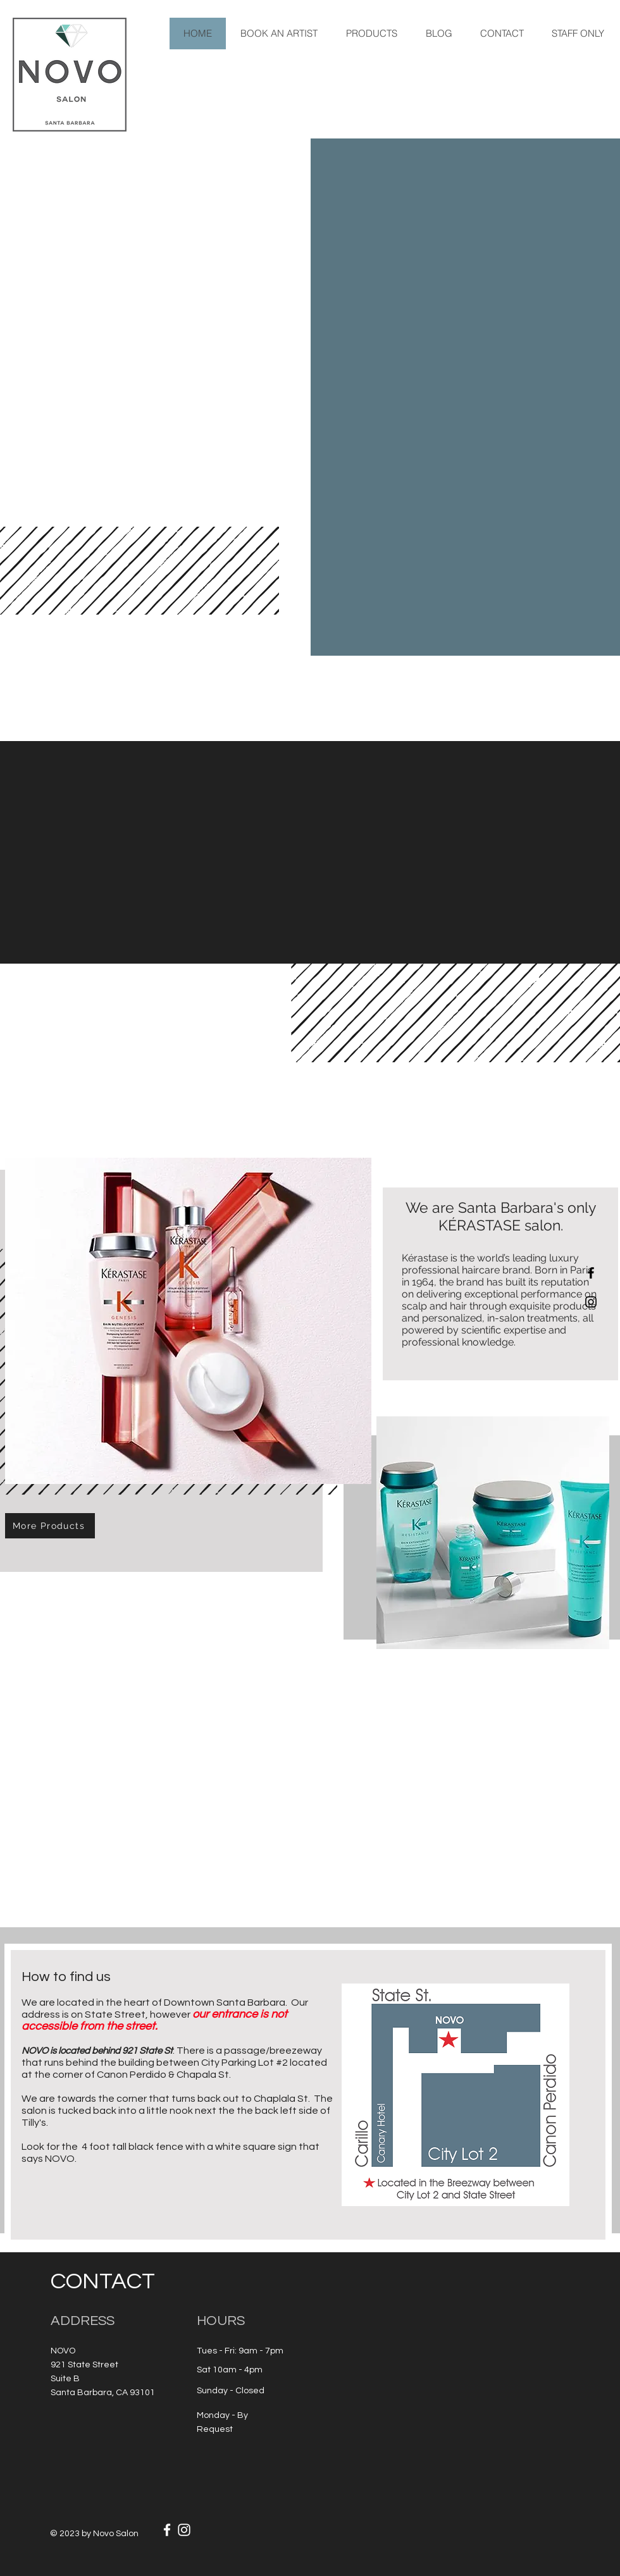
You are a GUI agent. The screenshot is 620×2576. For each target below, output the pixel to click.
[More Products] (50, 1525)
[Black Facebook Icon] (590, 1272)
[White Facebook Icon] (167, 2530)
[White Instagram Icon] (184, 2530)
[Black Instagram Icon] (590, 1301)
